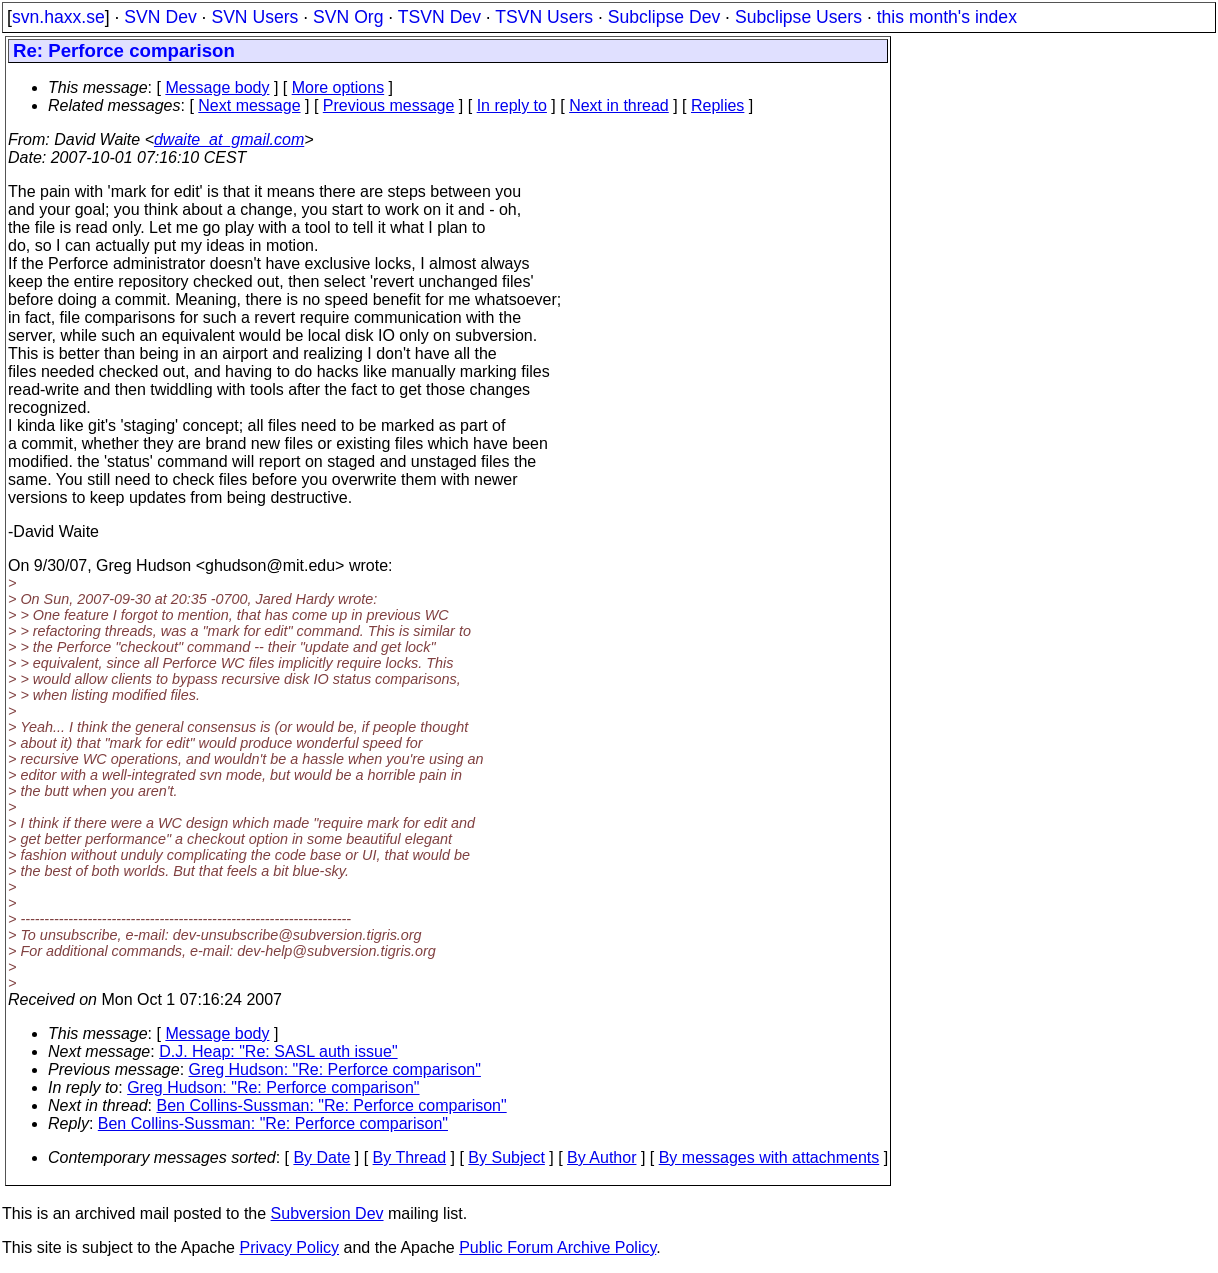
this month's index (947, 17)
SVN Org (348, 17)
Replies (717, 105)
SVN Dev (160, 17)
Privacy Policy (289, 1247)
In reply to (512, 105)
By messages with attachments (769, 1157)
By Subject (506, 1157)
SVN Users (254, 17)
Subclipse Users (798, 17)
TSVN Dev (439, 17)
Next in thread (619, 105)
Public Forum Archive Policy (557, 1247)
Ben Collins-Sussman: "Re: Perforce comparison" (332, 1105)
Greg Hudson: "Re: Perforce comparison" (335, 1069)
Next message (249, 105)
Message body (217, 87)
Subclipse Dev (664, 17)
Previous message (389, 105)
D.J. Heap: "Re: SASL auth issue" (278, 1051)
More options (338, 87)
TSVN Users (544, 17)
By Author (601, 1157)
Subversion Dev (327, 1213)
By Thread (410, 1157)
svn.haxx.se (58, 17)
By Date (321, 1157)
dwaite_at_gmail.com (229, 139)
